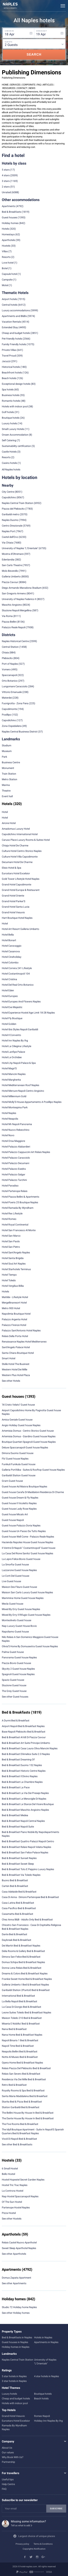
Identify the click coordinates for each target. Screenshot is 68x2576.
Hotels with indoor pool (15, 2403)
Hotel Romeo (9, 1218)
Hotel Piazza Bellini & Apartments (20, 1196)
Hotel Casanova (11, 951)
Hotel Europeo (10, 996)
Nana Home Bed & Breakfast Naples (22, 2034)
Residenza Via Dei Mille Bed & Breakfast (24, 2079)
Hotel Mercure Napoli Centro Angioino (23, 1090)
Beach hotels (41, 2398)
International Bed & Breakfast (18, 1995)
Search (34, 54)
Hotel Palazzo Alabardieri (16, 1146)
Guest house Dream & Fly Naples (20, 1497)
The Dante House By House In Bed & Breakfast (28, 2118)
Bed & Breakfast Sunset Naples (19, 1858)
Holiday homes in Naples (15, 2346)
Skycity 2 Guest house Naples (18, 1668)
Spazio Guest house (13, 1679)
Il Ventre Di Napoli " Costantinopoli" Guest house (28, 1547)
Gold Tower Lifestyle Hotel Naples (20, 878)
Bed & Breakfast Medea (15, 1815)
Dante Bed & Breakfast (14, 1934)
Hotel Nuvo (8, 1135)
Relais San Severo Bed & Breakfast (21, 2073)
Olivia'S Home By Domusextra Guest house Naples (30, 1646)
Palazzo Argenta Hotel (14, 1319)
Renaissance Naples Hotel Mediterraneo (24, 1341)
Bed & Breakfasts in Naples (17, 2337)
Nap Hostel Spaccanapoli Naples (20, 2196)
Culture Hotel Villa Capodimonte (20, 856)
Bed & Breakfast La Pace (16, 1787)
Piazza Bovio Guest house (16, 1663)
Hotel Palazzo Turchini (14, 1179)
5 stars (6, 169)
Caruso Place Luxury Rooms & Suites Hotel (26, 839)
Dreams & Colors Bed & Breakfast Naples (25, 1973)
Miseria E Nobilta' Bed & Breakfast (21, 2023)
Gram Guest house (12, 1480)
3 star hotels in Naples (14, 2381)
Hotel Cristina (9, 979)
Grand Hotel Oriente (13, 895)
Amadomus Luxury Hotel (16, 828)
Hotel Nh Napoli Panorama (17, 1124)
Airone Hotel (9, 823)
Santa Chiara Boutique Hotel (18, 1352)
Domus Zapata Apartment (16, 2277)
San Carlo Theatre (12, 565)
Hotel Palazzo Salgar (13, 1174)
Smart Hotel (8, 1358)
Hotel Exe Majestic (12, 1007)
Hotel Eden (8, 990)
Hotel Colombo (10, 962)
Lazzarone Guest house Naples (19, 1570)
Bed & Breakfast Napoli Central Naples (23, 1820)
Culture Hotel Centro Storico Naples (22, 850)
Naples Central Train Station (17, 503)
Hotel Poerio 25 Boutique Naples (20, 1202)
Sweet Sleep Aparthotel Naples (19, 2248)
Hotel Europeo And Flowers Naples (21, 1001)
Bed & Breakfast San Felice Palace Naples (25, 1852)
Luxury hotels (9, 2393)
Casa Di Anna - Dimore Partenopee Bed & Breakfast (30, 1897)
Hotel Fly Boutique (12, 1018)
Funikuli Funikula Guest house (18, 1464)
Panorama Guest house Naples (19, 1657)
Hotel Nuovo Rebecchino (15, 1129)
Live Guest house (11, 1581)
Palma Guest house (13, 1652)
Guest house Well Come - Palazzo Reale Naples (28, 1536)
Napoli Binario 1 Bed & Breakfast (20, 2040)
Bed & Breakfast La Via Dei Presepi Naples (25, 1793)
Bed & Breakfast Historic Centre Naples (24, 1770)
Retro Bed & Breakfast (14, 2084)
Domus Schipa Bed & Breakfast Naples (23, 1962)
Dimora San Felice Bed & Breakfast (21, 1956)
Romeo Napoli (42, 2416)
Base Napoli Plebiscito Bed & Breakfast (23, 1731)
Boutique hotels (43, 2393)
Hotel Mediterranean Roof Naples (20, 1085)
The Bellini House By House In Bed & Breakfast (27, 2112)
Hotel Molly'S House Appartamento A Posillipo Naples (31, 1101)
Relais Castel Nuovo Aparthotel (19, 2242)
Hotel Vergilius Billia (13, 1285)
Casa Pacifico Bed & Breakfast (19, 1908)
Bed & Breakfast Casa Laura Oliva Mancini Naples (29, 1748)
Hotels (5, 228)
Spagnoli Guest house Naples (18, 1674)
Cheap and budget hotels (16, 333)
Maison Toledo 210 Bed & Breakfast (22, 2017)
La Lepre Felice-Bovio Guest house (21, 1559)
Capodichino (9, 497)
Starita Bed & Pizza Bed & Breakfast (22, 2101)
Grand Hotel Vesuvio (13, 912)
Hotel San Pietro (11, 1246)
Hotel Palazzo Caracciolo (16, 1157)
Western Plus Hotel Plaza (16, 1375)
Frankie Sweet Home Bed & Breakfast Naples (27, 1978)
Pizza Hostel (9, 2212)
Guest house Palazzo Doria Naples (21, 1525)
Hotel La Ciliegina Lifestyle (16, 1046)
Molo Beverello (10, 570)
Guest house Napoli (13, 1520)
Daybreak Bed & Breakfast (16, 1939)
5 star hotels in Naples (14, 2376)
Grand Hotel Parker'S (13, 901)
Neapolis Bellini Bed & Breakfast (19, 2051)
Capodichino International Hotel (20, 834)
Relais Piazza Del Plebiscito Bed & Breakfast (26, 2068)
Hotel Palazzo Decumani (15, 1163)
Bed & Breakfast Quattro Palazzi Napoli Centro (28, 1841)
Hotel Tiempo (9, 1274)
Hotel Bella (8, 934)
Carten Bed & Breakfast (15, 1886)
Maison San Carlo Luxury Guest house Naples (27, 1592)
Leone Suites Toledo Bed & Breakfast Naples (26, 2012)
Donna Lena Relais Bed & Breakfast (21, 1967)
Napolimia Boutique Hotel (16, 1313)
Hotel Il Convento (11, 1035)
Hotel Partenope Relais (14, 1191)
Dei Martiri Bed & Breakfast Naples (21, 1945)
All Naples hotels (11, 469)
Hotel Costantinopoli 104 (16, 973)
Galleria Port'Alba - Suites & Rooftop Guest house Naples (33, 1469)
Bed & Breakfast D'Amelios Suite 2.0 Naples (26, 1754)
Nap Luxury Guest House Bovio (19, 1625)
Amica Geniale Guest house (17, 1419)
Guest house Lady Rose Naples (19, 1508)
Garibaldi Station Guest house (18, 1475)
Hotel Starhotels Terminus (16, 1269)
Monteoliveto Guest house (16, 1620)
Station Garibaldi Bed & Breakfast (20, 2107)
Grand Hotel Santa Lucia (15, 906)
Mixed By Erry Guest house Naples (21, 1609)
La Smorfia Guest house (15, 1564)
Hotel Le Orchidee (12, 1057)
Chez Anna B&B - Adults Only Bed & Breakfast (27, 1919)
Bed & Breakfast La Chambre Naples (22, 1781)
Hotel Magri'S (9, 1068)
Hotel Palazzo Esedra (14, 1168)
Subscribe (56, 2508)
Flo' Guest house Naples (15, 1458)
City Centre (8, 491)
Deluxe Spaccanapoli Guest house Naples (25, 1447)
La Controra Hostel (12, 2190)
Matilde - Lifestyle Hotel (15, 1297)
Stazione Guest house (14, 1685)
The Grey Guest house (14, 1691)
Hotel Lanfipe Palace (13, 1051)
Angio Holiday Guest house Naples (21, 1425)
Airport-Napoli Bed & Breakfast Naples (23, 1726)
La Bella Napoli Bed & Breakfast (19, 2001)
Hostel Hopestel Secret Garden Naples (23, 2179)
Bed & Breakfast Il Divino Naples (20, 1776)
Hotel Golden (9, 1023)
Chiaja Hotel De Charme (15, 845)
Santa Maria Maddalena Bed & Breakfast (25, 2096)
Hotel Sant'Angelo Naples (16, 1252)
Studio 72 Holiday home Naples (19, 2307)
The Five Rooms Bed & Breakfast (20, 2124)
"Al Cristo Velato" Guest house (18, 1404)
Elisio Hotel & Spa (11, 867)
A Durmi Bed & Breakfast (15, 1720)
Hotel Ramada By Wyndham (17, 1207)
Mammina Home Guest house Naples (23, 1598)
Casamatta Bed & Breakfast (17, 1913)
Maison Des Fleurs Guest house (19, 1586)
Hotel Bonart (9, 940)
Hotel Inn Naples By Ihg (15, 1040)
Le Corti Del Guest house (15, 1575)
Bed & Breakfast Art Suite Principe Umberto (26, 1742)
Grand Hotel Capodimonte (16, 884)
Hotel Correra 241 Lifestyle (17, 968)
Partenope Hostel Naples (16, 2207)
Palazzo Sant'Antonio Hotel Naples (21, 1330)
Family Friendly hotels (14, 344)
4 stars (6, 175)
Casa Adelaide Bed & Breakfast (19, 1891)
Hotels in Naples (43, 2337)
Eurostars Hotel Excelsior (16, 873)
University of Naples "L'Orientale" (20, 548)
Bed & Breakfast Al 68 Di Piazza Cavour (24, 1737)
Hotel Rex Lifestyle (12, 1213)
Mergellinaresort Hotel (14, 1302)
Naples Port (8, 531)
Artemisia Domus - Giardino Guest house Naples (28, 1436)
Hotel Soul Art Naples (14, 1263)
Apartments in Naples (46, 2342)
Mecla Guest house (12, 1603)
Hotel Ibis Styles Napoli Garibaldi (20, 1029)
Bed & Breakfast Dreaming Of (18, 1759)
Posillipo (6, 714)
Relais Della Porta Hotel (15, 1336)
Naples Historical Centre (15, 641)
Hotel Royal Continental (15, 1224)
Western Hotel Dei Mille (14, 1369)
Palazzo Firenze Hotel (14, 1325)
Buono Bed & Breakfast (15, 1880)
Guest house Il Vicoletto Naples (19, 1503)
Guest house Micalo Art (15, 1514)
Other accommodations (21, 200)
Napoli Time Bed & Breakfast (18, 2045)
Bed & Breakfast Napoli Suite (18, 1826)
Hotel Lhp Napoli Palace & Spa (19, 1062)
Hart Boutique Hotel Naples (17, 917)
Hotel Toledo (9, 1280)
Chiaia (5, 652)
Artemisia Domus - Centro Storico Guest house (28, 1430)
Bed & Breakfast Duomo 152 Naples (22, 1765)
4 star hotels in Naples (46, 2376)
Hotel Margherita (11, 1079)
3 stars (6, 181)
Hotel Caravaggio (11, 945)
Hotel (5, 811)
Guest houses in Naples (15, 2342)
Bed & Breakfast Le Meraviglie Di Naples (24, 1798)
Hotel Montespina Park (15, 1107)
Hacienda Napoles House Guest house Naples (27, 1542)
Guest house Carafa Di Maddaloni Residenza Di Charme (33, 1492)
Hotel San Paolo (11, 1241)
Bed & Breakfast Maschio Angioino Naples (25, 1809)
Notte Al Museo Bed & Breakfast (20, 2056)
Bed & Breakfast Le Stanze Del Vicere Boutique (28, 1804)
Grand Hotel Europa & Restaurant (21, 889)
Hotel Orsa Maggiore (13, 1140)
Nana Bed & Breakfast (14, 2029)
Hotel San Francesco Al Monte (19, 1230)
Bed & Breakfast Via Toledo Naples (21, 1874)
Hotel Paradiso (10, 1185)
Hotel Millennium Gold (14, 1096)
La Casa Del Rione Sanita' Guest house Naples (27, 1553)
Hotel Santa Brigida (13, 1258)
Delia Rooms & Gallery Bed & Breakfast (23, 1951)
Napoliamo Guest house (15, 1631)
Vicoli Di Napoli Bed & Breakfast (19, 2138)
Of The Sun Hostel (12, 2201)
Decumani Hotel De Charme (17, 862)
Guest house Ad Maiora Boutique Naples (24, 1486)
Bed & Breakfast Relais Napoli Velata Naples (26, 1847)
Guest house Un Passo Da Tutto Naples (24, 1531)
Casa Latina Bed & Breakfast (18, 1902)
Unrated (6, 192)
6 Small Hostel (10, 2168)
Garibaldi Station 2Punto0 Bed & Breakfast (26, 1990)
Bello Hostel (8, 2173)
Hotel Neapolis (10, 1118)
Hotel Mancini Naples (14, 1074)
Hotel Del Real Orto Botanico (18, 984)
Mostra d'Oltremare (13, 553)
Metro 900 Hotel (11, 1308)
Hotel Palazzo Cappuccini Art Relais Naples (26, 1152)
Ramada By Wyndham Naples (14, 2427)
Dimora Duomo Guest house (17, 1453)
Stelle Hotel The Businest (15, 1364)
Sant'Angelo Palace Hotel (16, 1347)
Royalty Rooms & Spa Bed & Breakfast (23, 2090)
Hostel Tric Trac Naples (14, 2185)
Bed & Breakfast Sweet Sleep (18, 1863)
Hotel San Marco (11, 1235)
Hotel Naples (9, 1113)
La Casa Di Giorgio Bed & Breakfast (21, 2006)
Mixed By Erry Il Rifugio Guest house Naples (26, 1614)
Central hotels (9, 304)
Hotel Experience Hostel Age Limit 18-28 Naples (28, 1012)
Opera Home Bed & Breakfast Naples (22, 2062)
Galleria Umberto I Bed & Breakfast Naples (25, 1984)
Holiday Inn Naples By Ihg (48, 2420)
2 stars (6, 186)
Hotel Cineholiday (11, 956)
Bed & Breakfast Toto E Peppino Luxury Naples (28, 1869)
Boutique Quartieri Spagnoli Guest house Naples (29, 1441)
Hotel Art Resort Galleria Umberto (20, 928)
